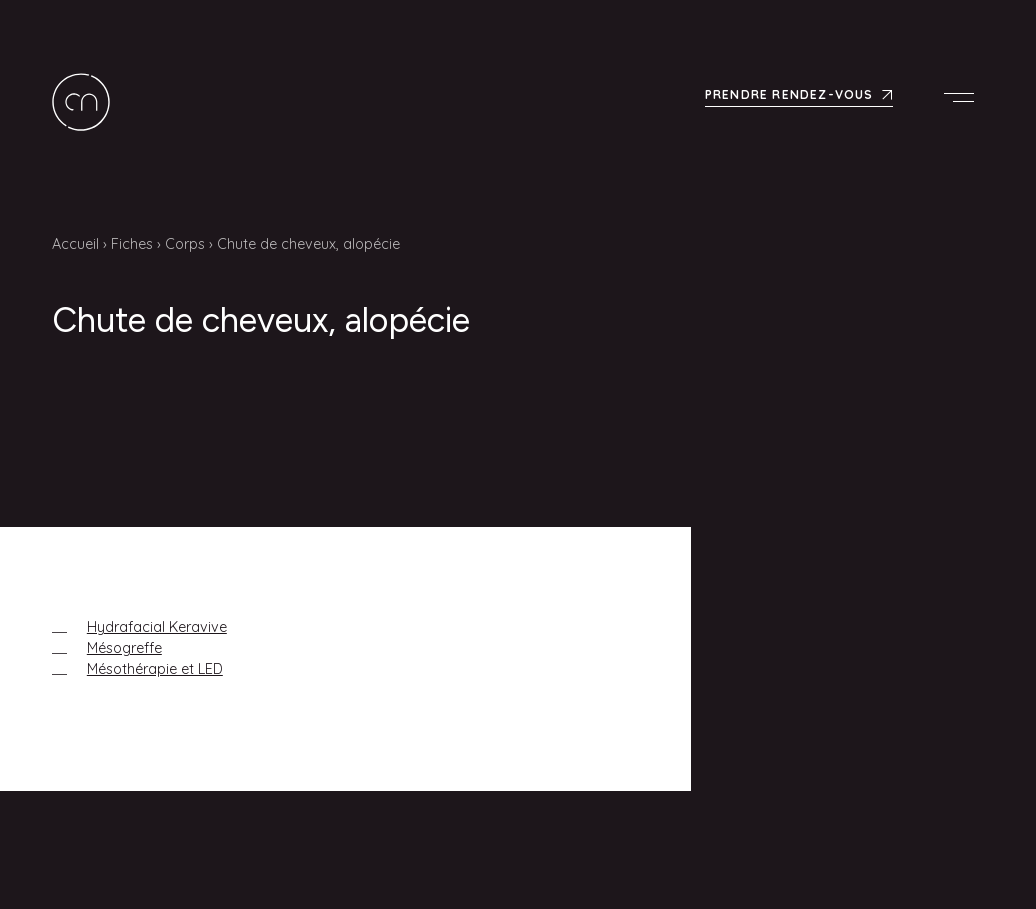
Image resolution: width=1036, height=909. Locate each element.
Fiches (132, 244)
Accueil (75, 244)
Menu (964, 96)
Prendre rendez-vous (789, 94)
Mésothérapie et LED (155, 669)
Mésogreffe (124, 648)
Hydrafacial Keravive (157, 627)
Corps (185, 244)
